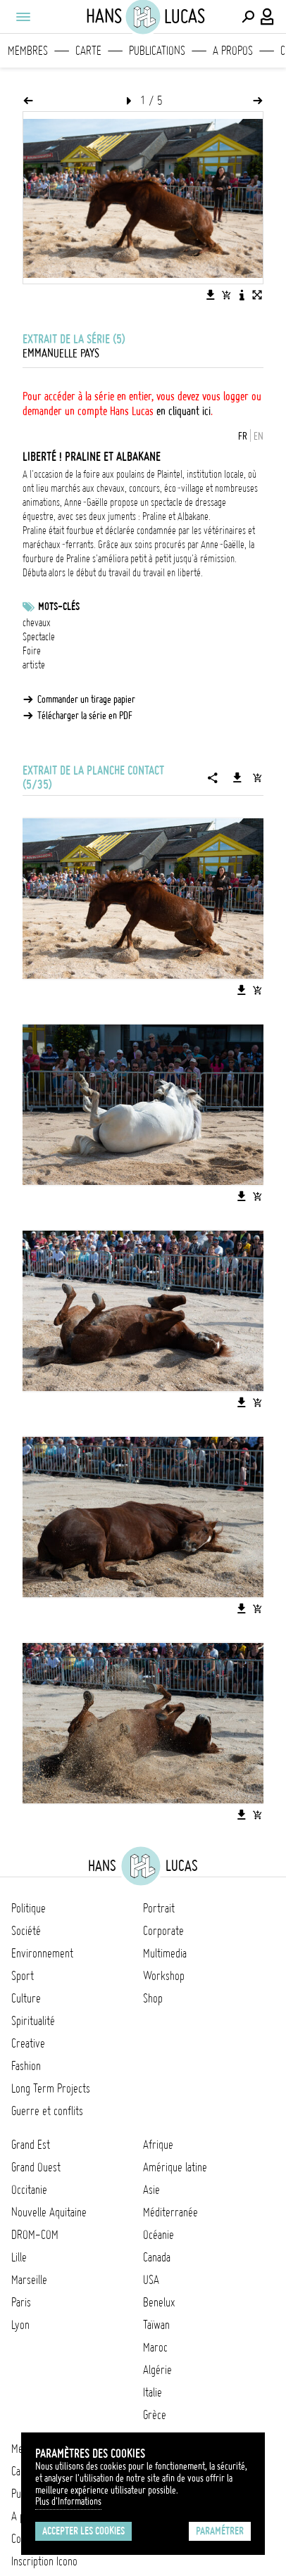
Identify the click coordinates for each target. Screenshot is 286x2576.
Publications (157, 51)
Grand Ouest (36, 2167)
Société (26, 1931)
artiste (34, 665)
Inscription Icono (44, 2561)
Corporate (163, 1931)
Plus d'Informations (68, 2501)
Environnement (42, 1953)
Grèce (154, 2415)
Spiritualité (33, 2021)
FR (242, 436)
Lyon (20, 2325)
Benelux (159, 2302)
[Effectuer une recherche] (248, 17)
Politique (28, 1908)
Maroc (155, 2347)
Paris (21, 2302)
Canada (156, 2257)
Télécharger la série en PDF (84, 715)
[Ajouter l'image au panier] (226, 294)
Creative (28, 2043)
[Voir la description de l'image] (241, 294)
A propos (233, 51)
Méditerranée (170, 2212)
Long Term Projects (50, 2088)
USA (151, 2280)
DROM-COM (34, 2235)
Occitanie (29, 2190)
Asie (151, 2190)
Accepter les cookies (83, 2531)
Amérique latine (175, 2167)
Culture (26, 1998)
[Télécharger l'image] (210, 294)
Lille (19, 2257)
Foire (32, 651)
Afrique (158, 2145)
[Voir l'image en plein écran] (257, 294)
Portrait (159, 1908)
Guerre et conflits (47, 2111)
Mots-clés (59, 606)
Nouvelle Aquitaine (49, 2212)
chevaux (37, 622)
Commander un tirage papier (86, 699)
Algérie (157, 2370)
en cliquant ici (183, 411)
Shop (153, 1998)
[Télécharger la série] (237, 777)
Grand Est (30, 2145)
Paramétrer (220, 2531)
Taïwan (156, 2325)
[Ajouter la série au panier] (257, 777)
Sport (22, 1976)
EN (258, 436)
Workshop (164, 1976)
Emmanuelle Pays (61, 353)
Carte (88, 51)
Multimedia (165, 1953)
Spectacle (39, 636)
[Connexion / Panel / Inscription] (268, 17)
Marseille (29, 2280)
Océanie (158, 2235)
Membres (28, 51)
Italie (152, 2392)
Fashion (26, 2066)
